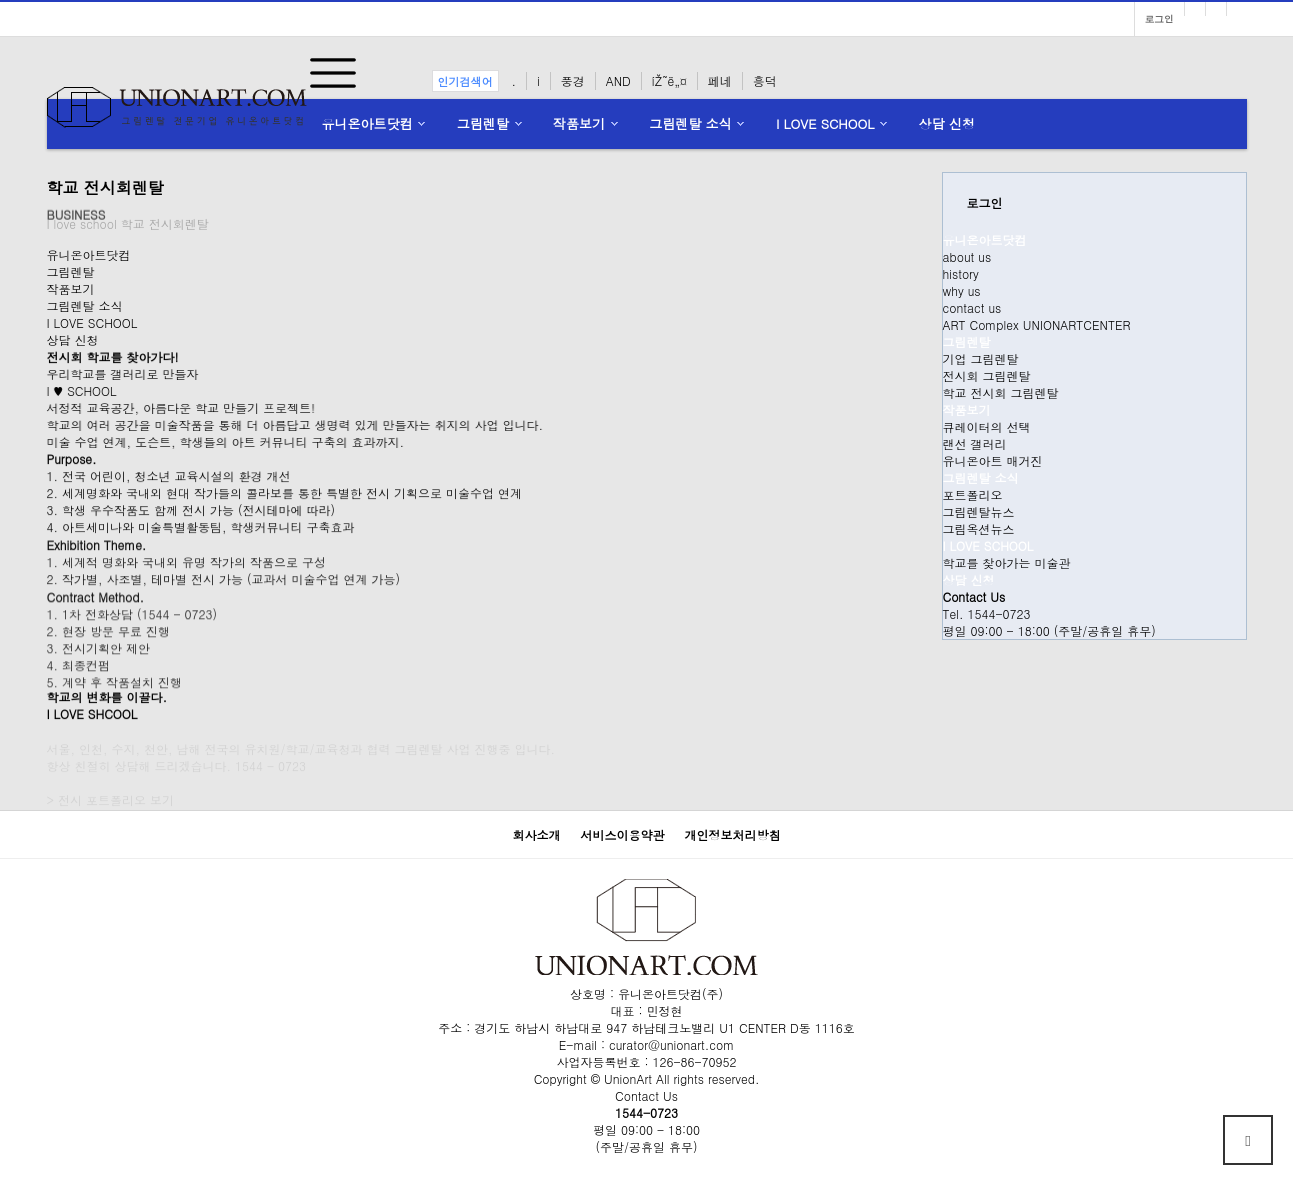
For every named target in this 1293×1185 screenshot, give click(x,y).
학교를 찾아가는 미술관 (1007, 562)
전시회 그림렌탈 (987, 375)
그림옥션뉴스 (979, 528)
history (961, 273)
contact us (972, 307)
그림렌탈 (483, 123)
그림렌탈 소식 (690, 123)
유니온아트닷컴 (367, 123)
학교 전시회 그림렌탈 (1001, 392)
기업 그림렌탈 (981, 358)
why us (962, 290)
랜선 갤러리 (975, 443)
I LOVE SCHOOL (825, 123)
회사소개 (536, 834)
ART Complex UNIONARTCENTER (1037, 324)
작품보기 (579, 123)
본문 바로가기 (0, 0)
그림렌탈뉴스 (979, 511)
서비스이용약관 (623, 834)
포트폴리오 (973, 494)
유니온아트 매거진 (993, 460)
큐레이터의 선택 (987, 426)
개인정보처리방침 (733, 834)
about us (967, 256)
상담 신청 (947, 123)
